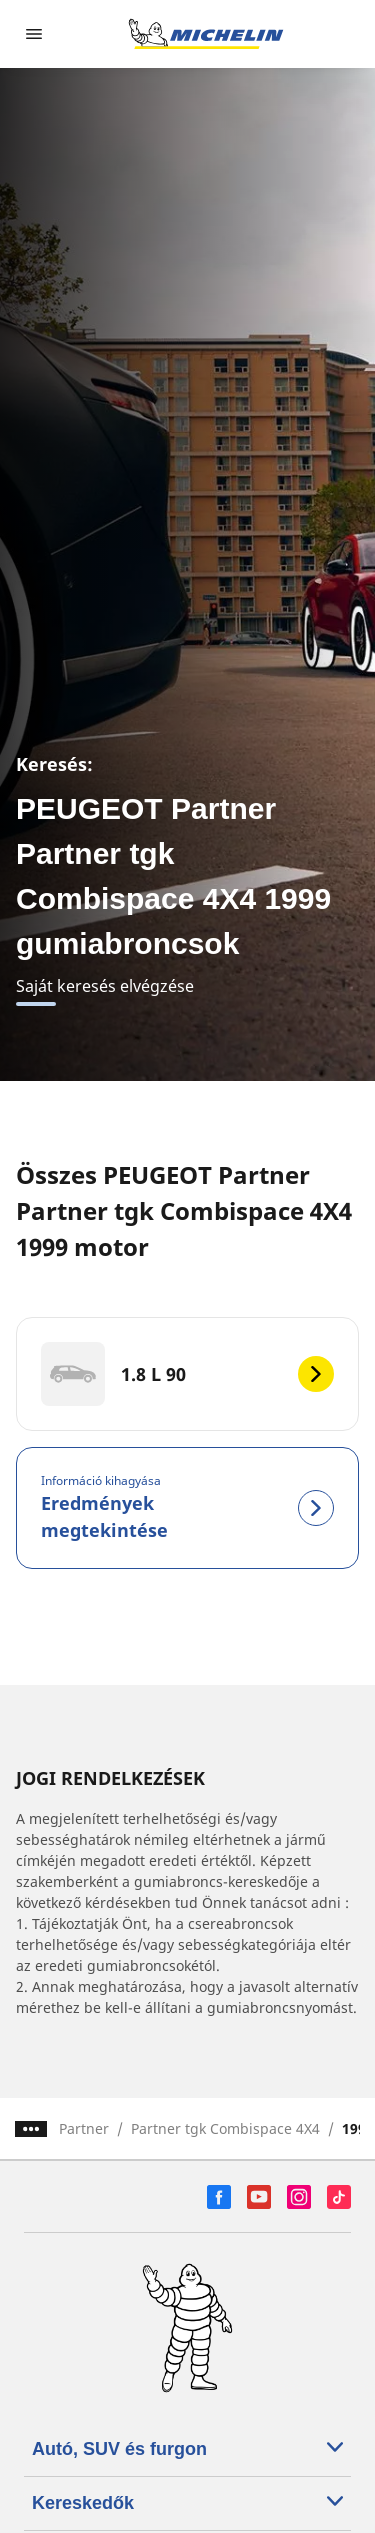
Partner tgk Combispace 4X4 (225, 2128)
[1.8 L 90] (187, 1374)
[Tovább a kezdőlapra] (206, 34)
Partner (84, 2128)
